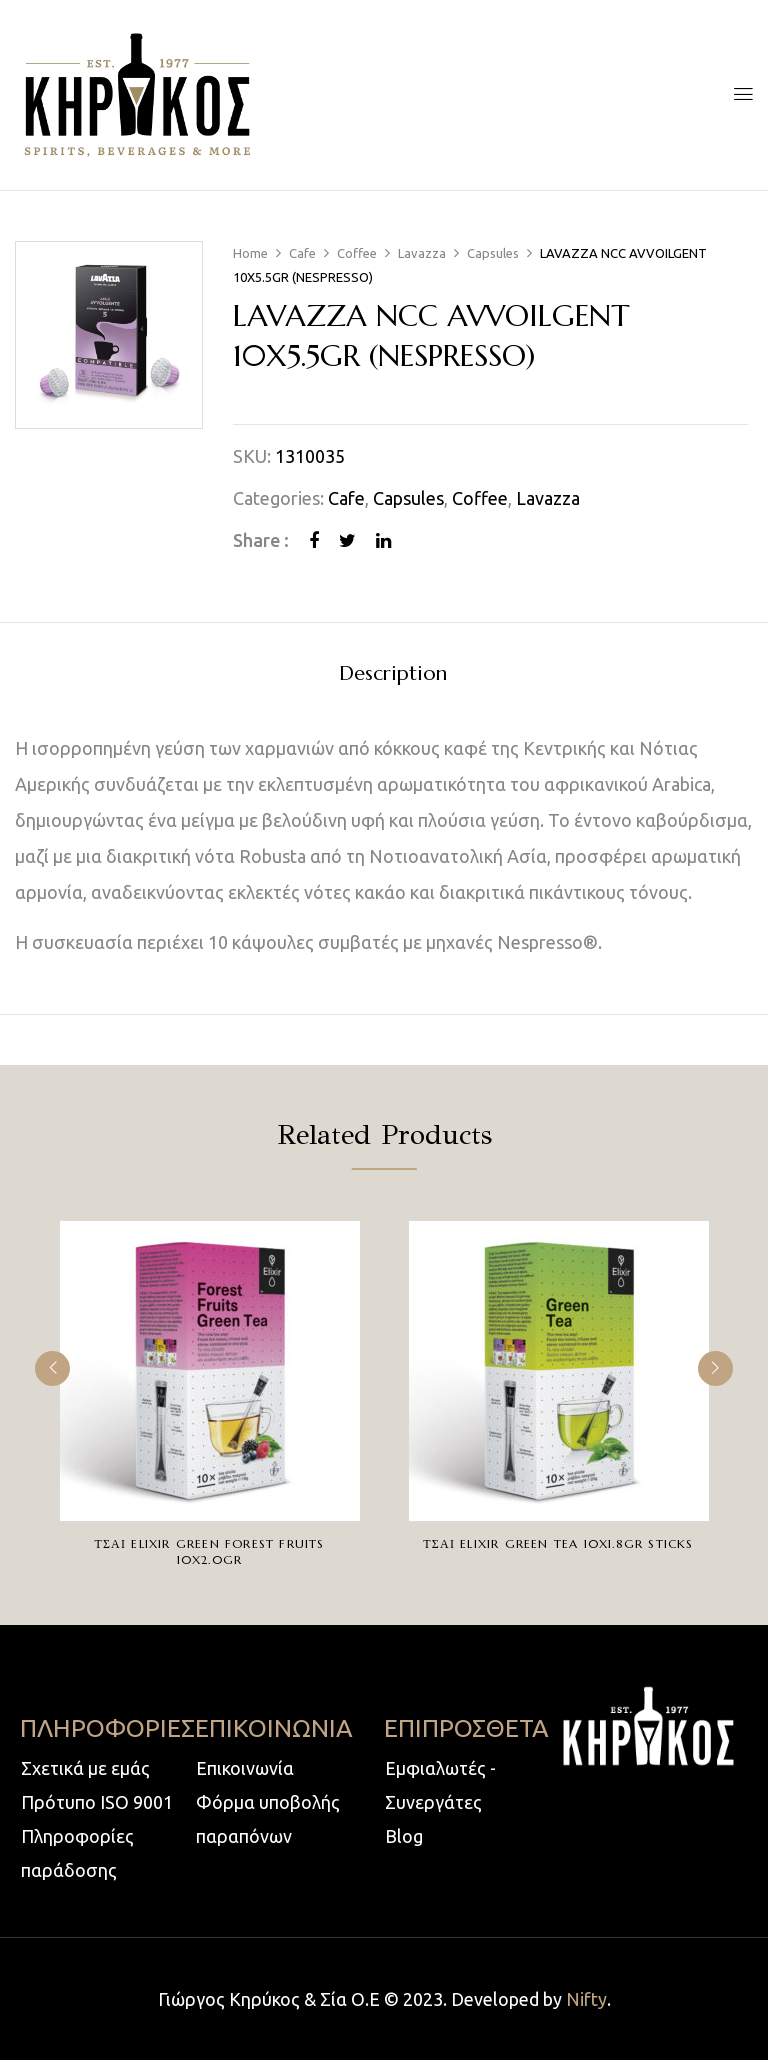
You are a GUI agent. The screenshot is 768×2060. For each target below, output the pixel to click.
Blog (404, 1836)
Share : (261, 540)
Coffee (357, 253)
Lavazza (422, 253)
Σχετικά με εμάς (85, 1768)
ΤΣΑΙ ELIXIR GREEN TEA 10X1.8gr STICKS (558, 1543)
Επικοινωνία (245, 1768)
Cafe (302, 253)
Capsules (493, 253)
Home (250, 253)
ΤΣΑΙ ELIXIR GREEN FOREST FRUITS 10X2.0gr (209, 1551)
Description (393, 674)
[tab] (393, 676)
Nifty (586, 1999)
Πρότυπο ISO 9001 (97, 1802)
